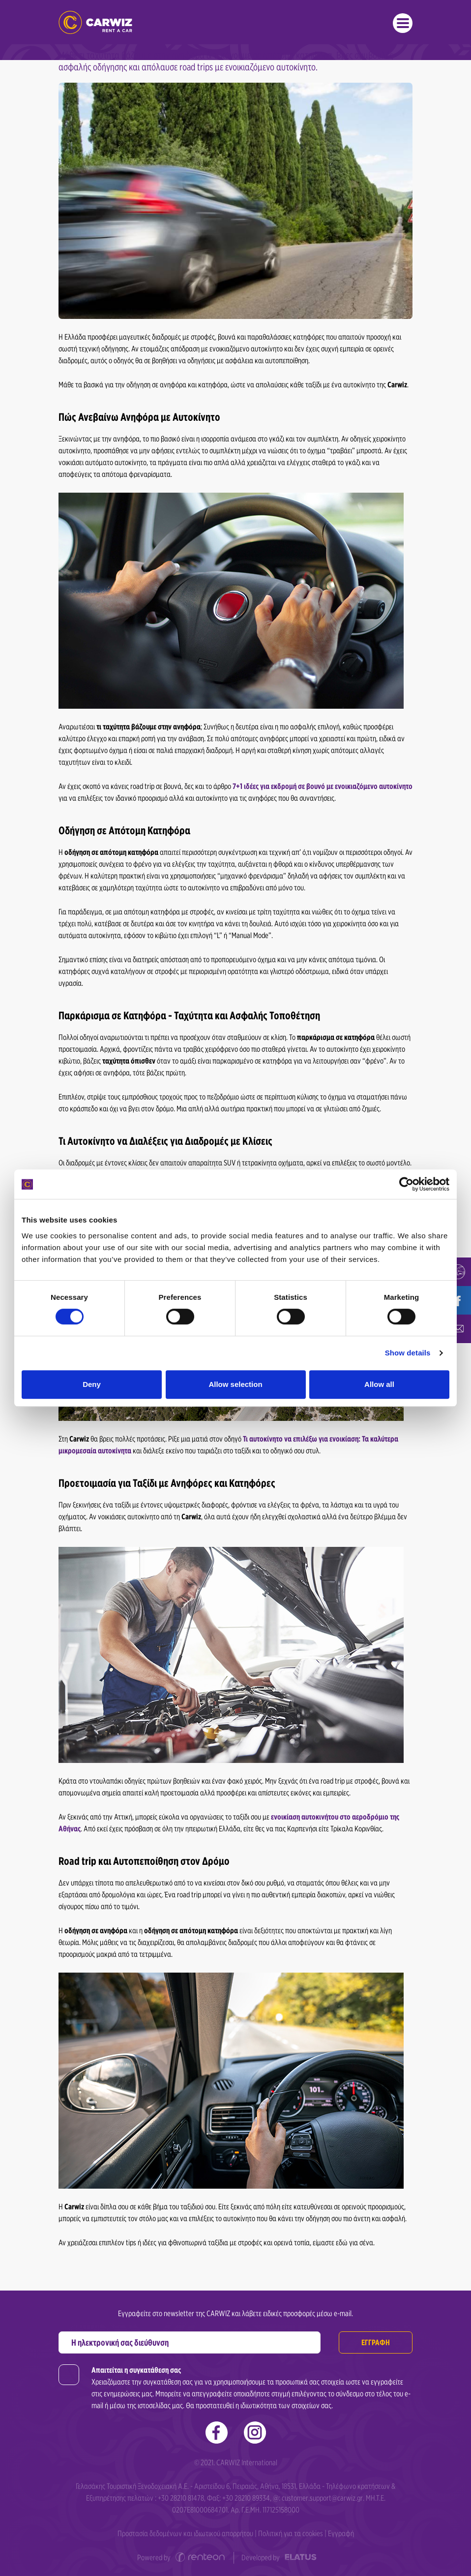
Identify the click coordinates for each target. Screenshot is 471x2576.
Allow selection (235, 1384)
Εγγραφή (341, 2533)
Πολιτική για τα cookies (290, 2533)
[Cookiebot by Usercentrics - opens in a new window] (406, 1184)
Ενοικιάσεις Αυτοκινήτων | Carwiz (95, 22)
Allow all (379, 1384)
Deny (92, 1384)
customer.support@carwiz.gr (322, 2498)
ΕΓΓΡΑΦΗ (375, 2342)
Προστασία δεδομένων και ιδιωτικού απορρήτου (185, 2533)
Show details (408, 1353)
